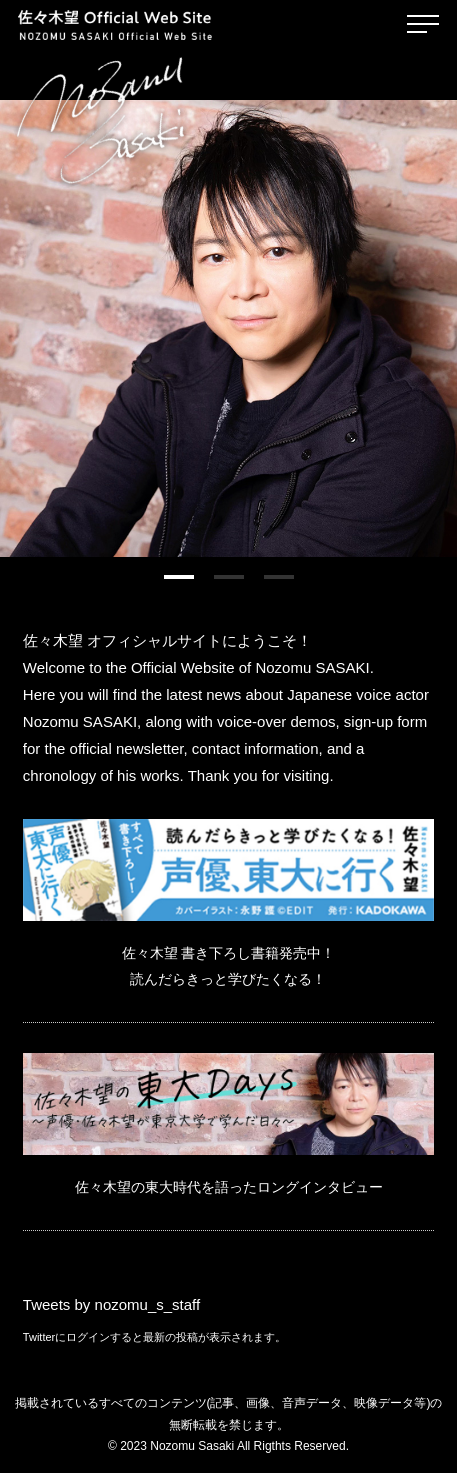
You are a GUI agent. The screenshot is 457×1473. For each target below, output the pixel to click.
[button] (179, 577)
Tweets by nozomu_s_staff (111, 1304)
